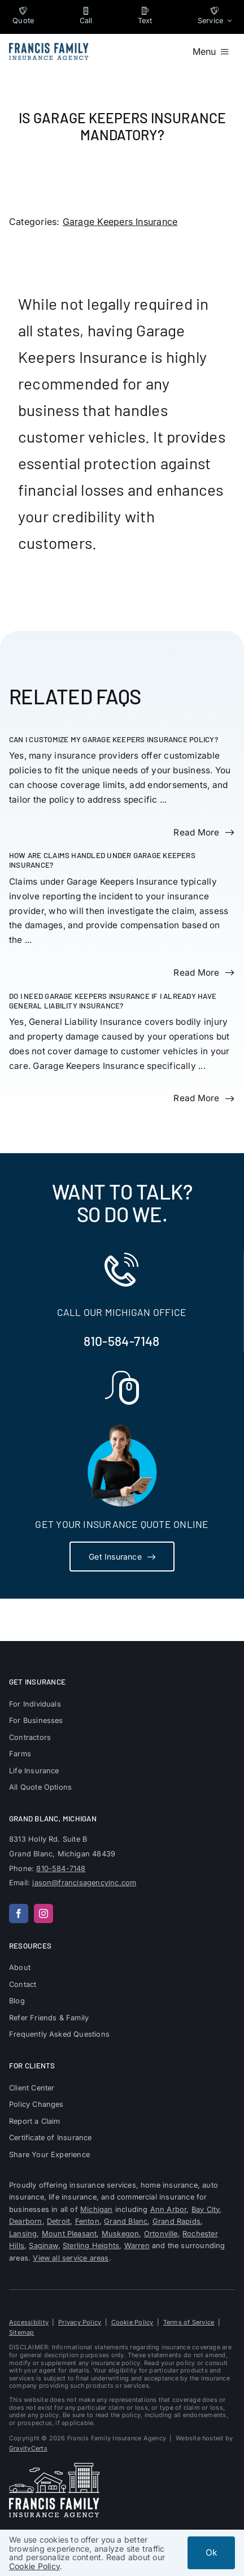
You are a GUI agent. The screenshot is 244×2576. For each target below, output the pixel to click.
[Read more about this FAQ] (204, 832)
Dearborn (25, 2221)
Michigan (96, 2209)
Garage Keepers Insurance (120, 221)
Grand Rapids (176, 2221)
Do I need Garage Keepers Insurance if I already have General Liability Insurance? (112, 1001)
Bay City (205, 2209)
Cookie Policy (132, 2322)
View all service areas (70, 2258)
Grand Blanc (125, 2221)
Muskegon (121, 2233)
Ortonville (161, 2233)
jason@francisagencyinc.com (84, 1882)
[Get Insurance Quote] (122, 1556)
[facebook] (18, 1913)
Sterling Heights (91, 2245)
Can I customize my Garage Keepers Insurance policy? (113, 739)
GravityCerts (28, 2448)
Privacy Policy (79, 2322)
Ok (211, 2552)
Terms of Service (189, 2322)
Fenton (87, 2221)
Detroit (58, 2221)
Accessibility (29, 2322)
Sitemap (21, 2332)
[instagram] (43, 1913)
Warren (137, 2245)
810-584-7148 (121, 1341)
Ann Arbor (168, 2209)
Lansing (23, 2233)
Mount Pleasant (69, 2233)
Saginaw (43, 2245)
